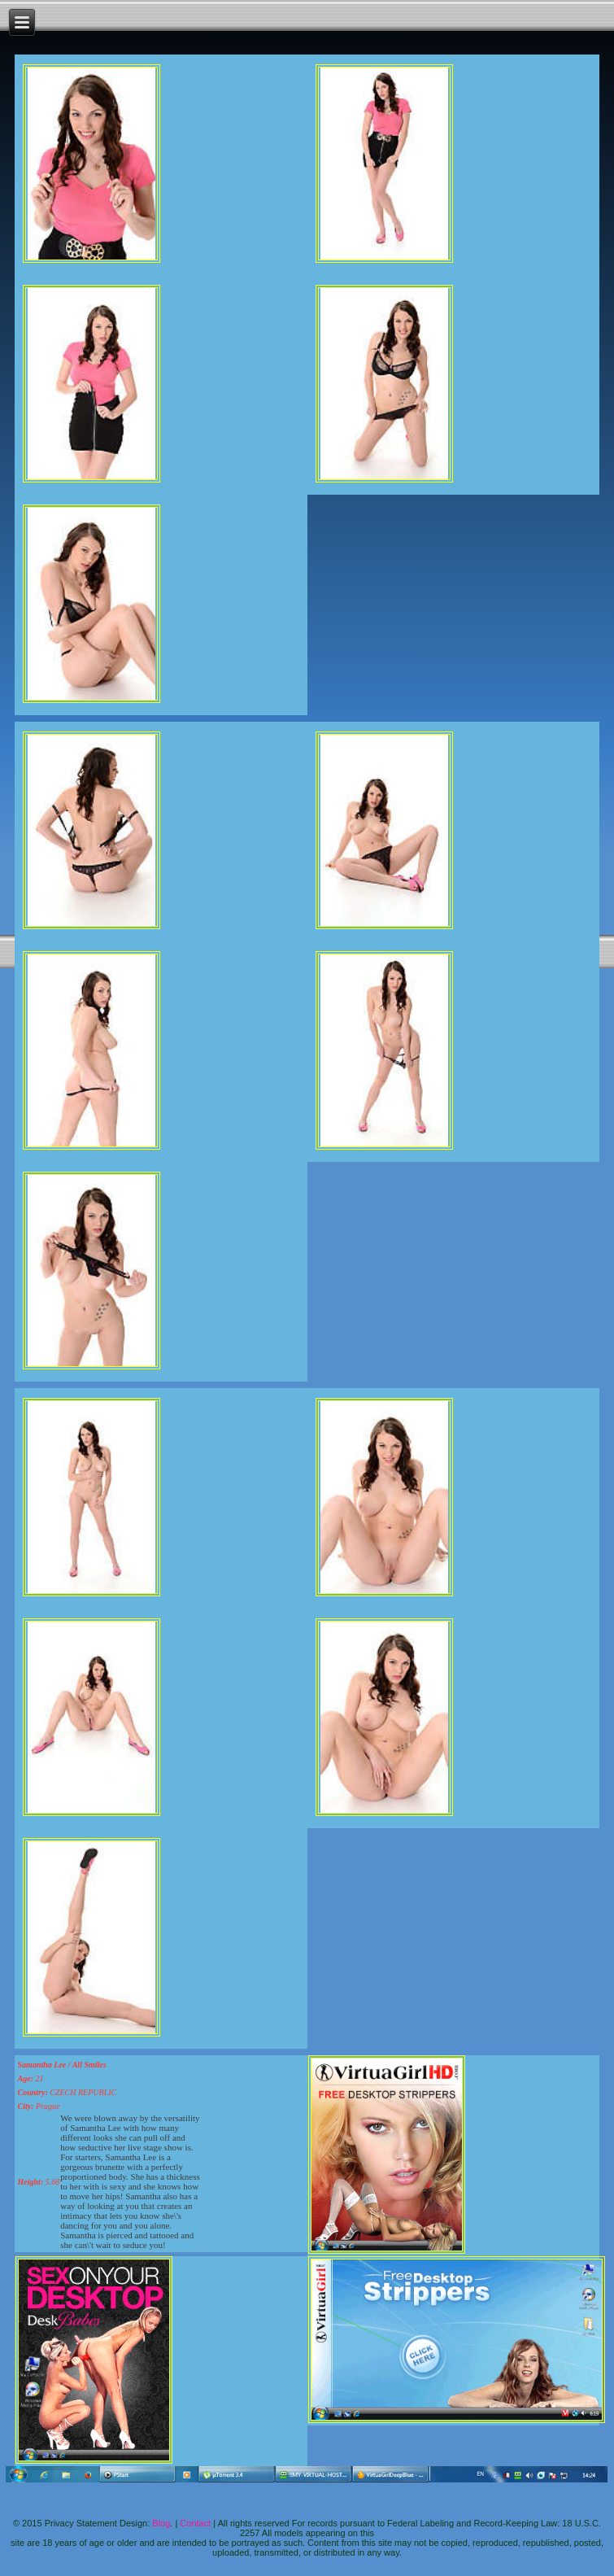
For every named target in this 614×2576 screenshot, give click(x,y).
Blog (161, 2523)
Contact (195, 2523)
